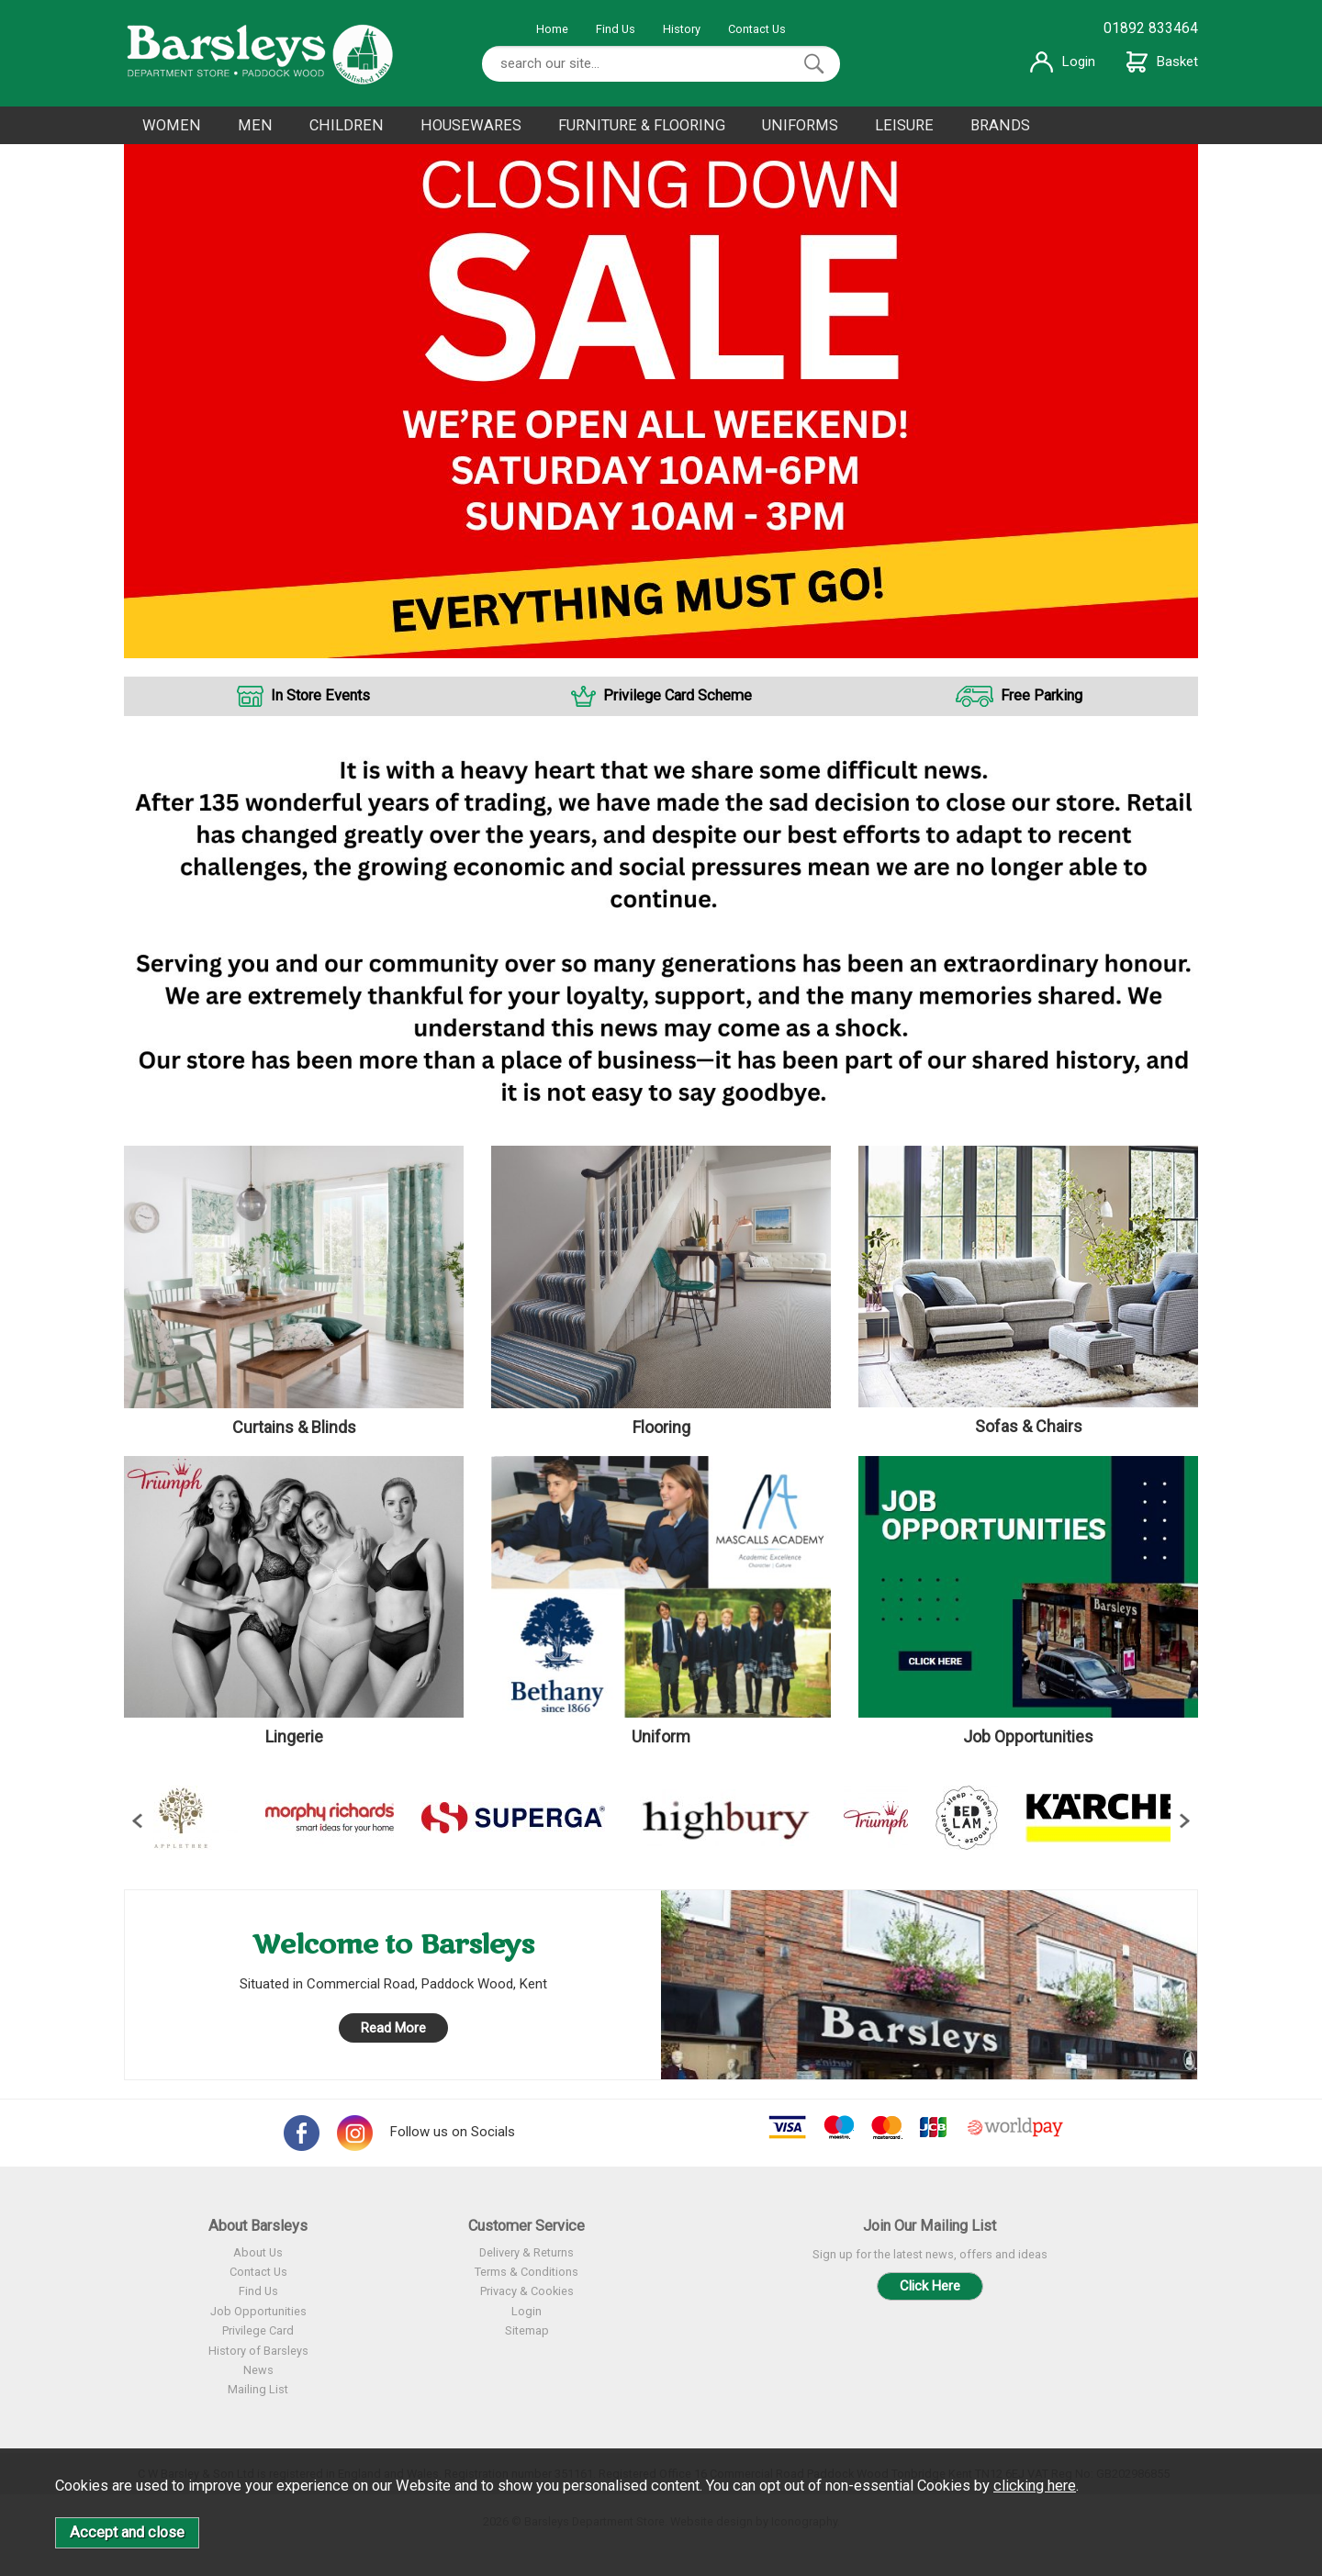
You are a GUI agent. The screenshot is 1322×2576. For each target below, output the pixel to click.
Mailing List (258, 2389)
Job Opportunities (258, 2311)
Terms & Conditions (526, 2272)
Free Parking (1041, 695)
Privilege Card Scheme (677, 695)
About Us (258, 2252)
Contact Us (757, 29)
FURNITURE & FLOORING (641, 125)
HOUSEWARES (470, 125)
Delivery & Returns (526, 2252)
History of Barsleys (258, 2351)
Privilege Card (258, 2330)
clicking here (1034, 2485)
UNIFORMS (800, 125)
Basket (1162, 61)
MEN (255, 125)
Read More (393, 2028)
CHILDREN (346, 125)
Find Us (615, 29)
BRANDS (1000, 125)
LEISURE (904, 125)
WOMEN (171, 125)
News (258, 2370)
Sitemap (527, 2330)
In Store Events (320, 695)
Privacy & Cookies (527, 2291)
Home (552, 29)
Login (1062, 61)
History (681, 29)
